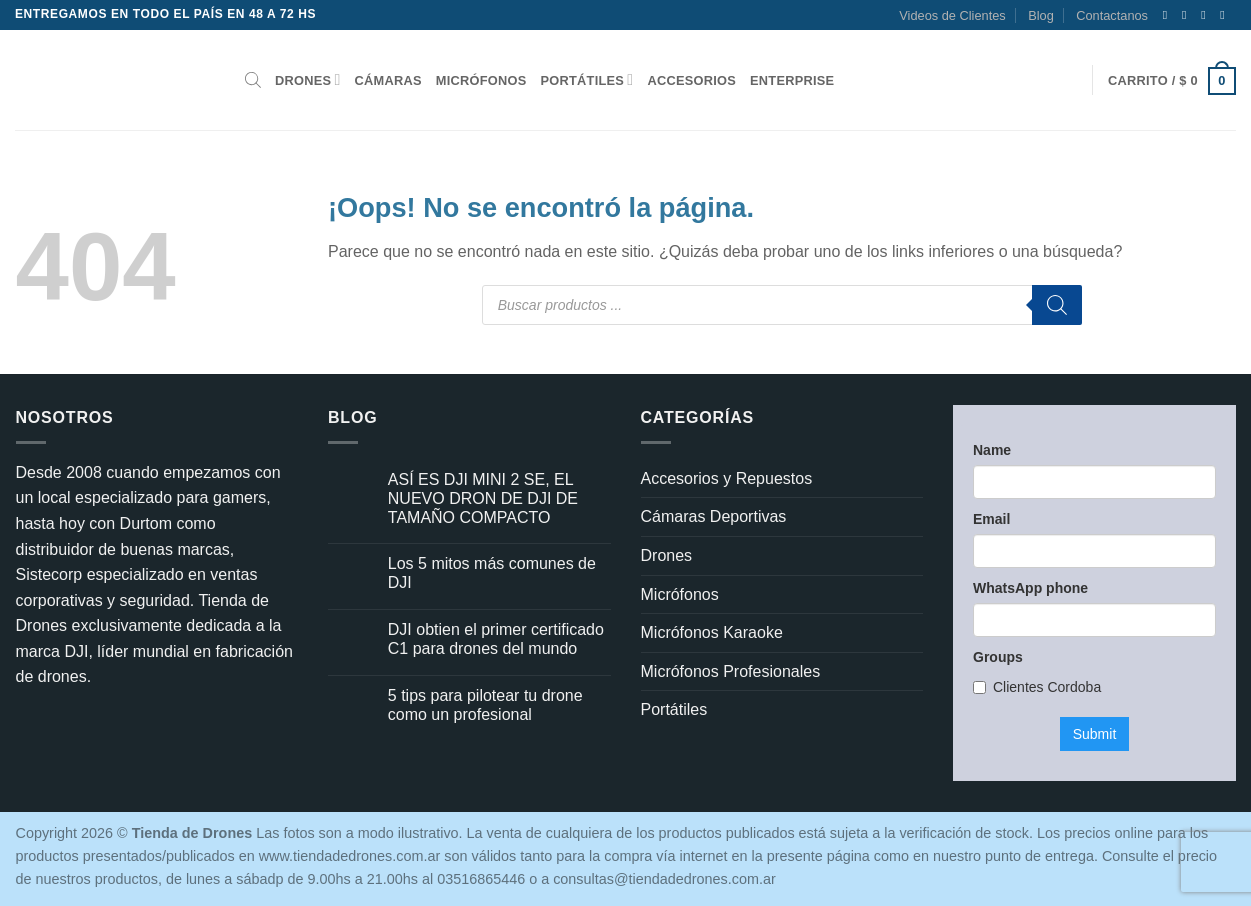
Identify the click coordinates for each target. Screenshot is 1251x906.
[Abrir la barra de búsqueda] (253, 80)
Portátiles (587, 79)
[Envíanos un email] (1226, 15)
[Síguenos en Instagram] (1188, 15)
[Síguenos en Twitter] (1207, 15)
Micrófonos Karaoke (712, 632)
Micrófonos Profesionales (731, 671)
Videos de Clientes (952, 15)
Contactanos (1112, 15)
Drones (308, 79)
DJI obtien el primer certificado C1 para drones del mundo (496, 639)
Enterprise (792, 80)
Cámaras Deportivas (714, 516)
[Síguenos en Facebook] (1169, 15)
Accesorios (691, 80)
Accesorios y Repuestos (727, 478)
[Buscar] (1057, 305)
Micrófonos (481, 80)
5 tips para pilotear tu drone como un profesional (485, 705)
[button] (1172, 80)
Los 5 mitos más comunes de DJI (492, 573)
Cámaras (388, 80)
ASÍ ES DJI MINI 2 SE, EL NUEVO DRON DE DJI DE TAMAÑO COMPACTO (483, 498)
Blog (1041, 15)
